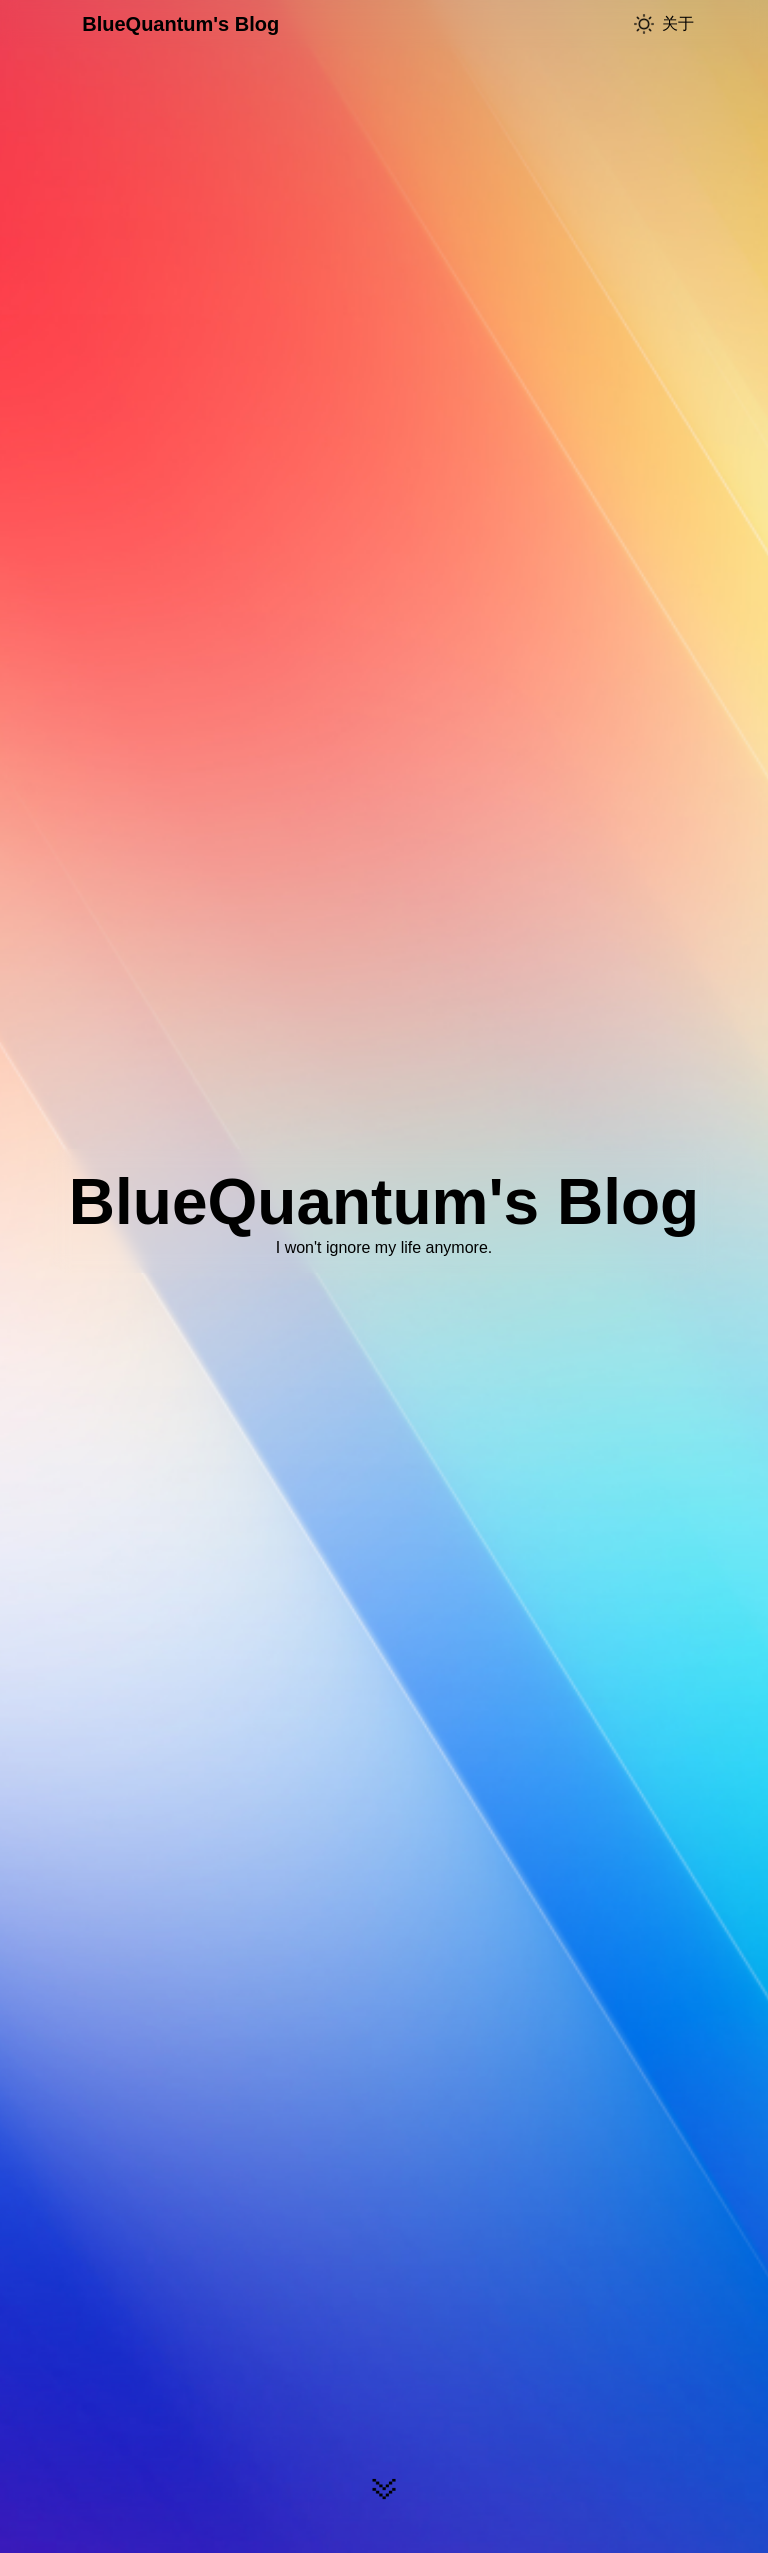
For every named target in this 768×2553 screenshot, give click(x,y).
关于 (678, 23)
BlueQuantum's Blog (180, 24)
